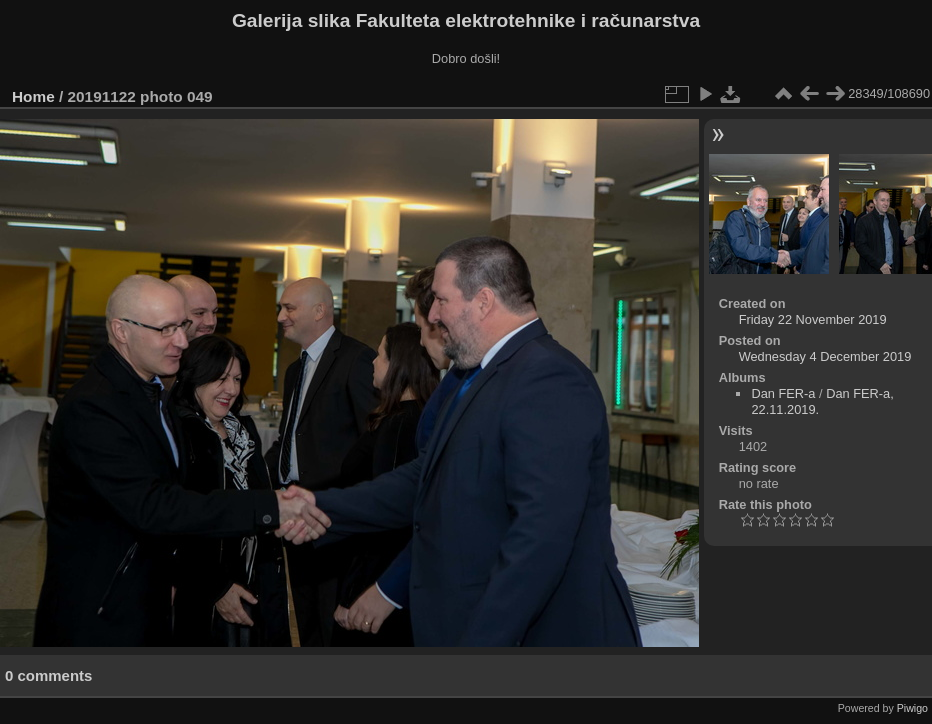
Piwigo (912, 708)
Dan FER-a (783, 393)
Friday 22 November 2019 (813, 319)
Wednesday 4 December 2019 (825, 356)
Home (33, 96)
